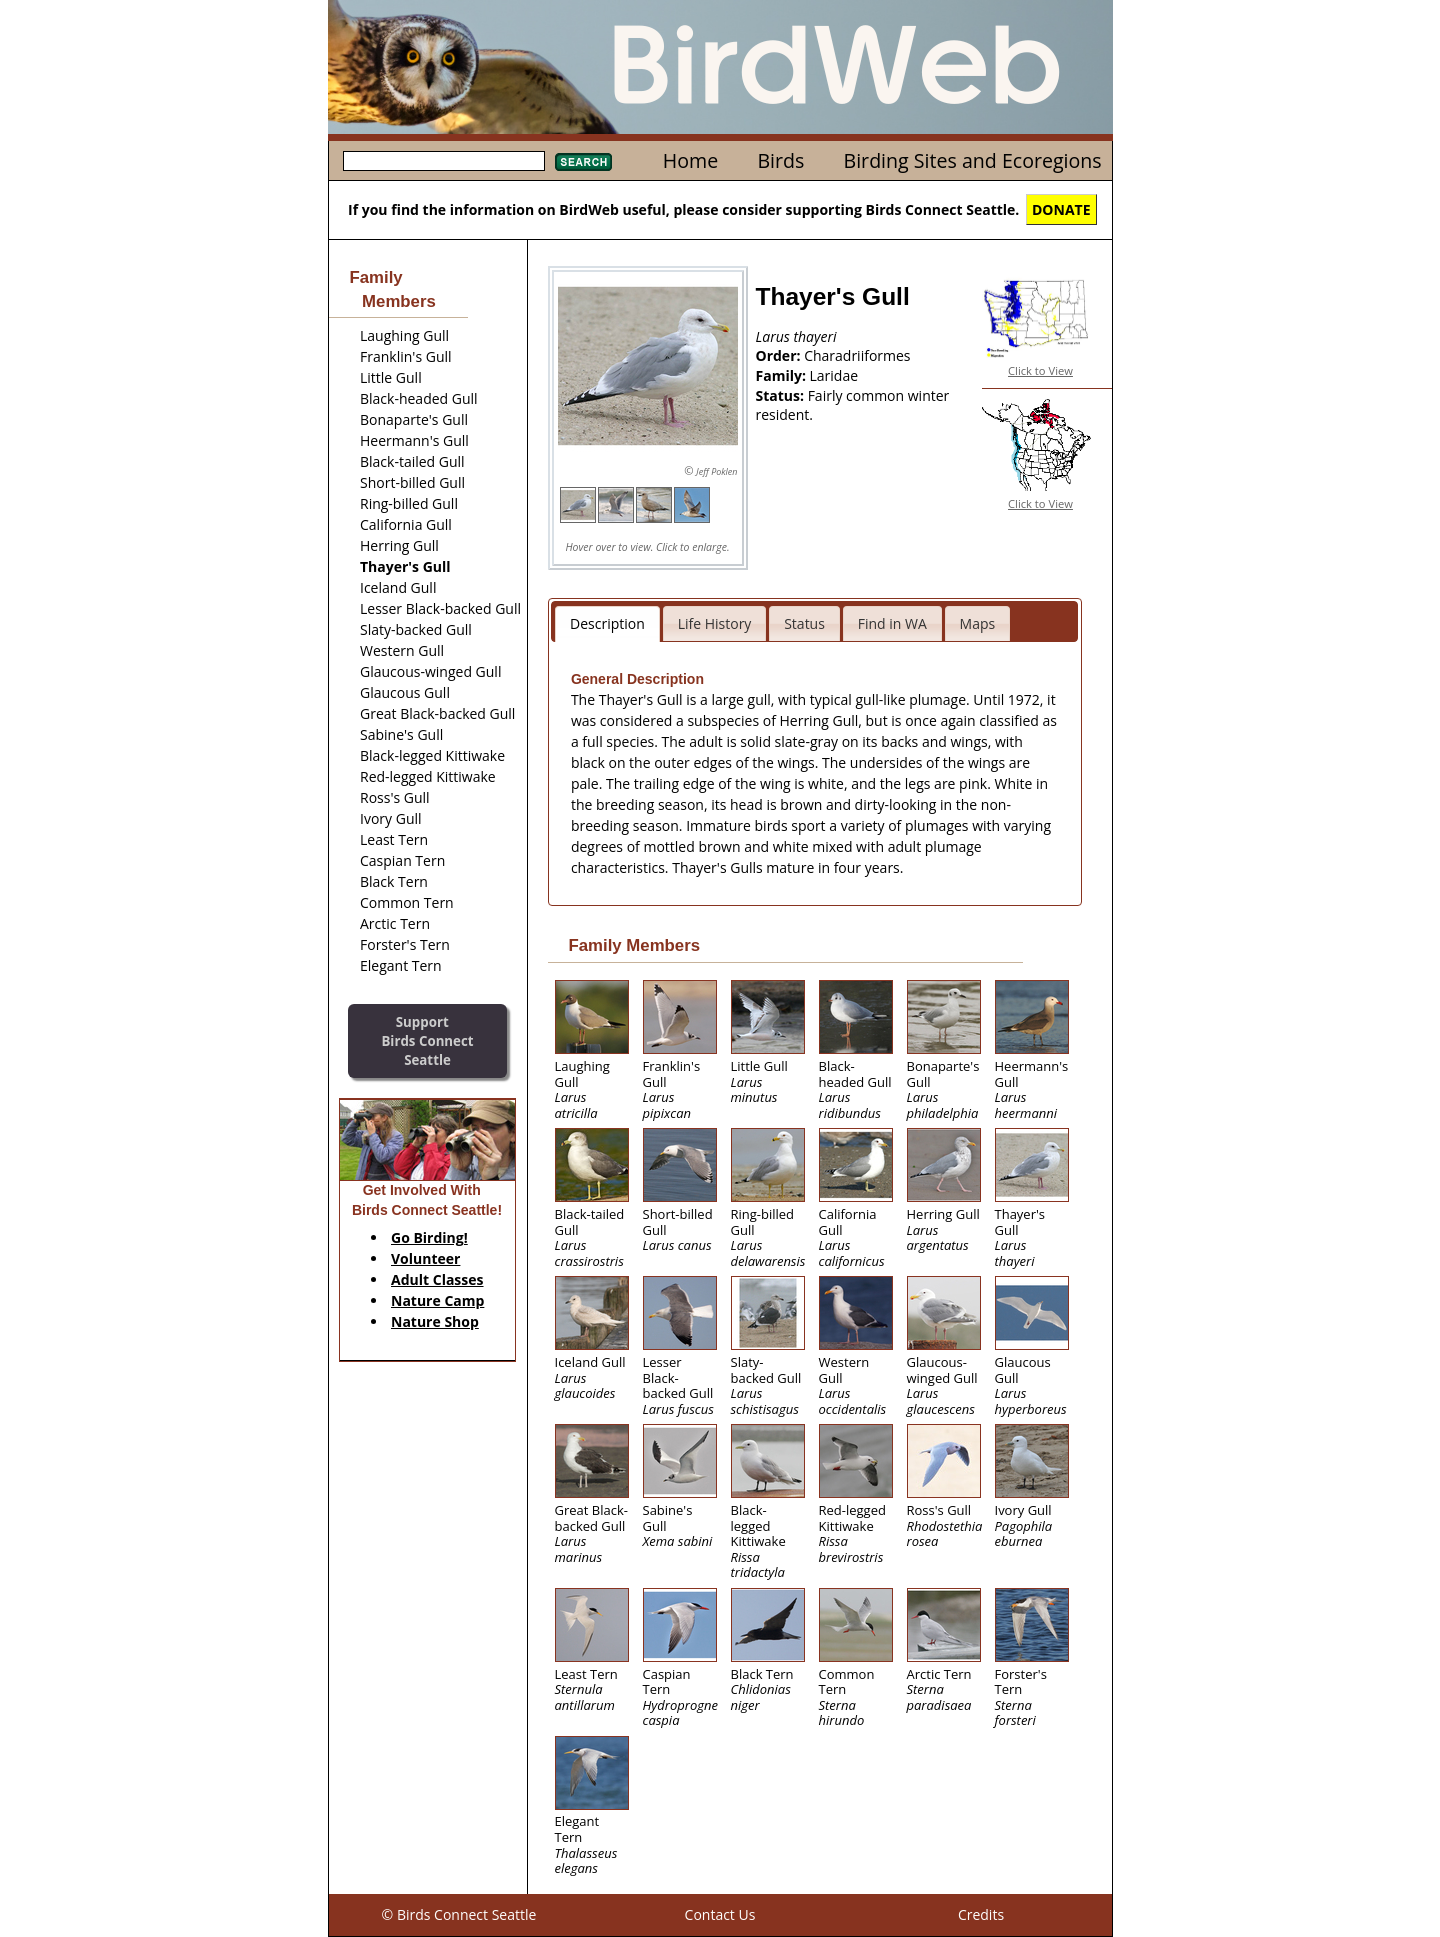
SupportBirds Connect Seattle (427, 1040)
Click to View (1040, 370)
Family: (783, 375)
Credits (981, 1914)
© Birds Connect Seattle (459, 1914)
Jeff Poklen (716, 471)
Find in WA (892, 623)
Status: (782, 395)
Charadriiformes (857, 355)
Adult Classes (437, 1279)
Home (690, 160)
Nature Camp (437, 1300)
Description (607, 623)
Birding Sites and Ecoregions (973, 160)
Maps (978, 623)
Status (804, 623)
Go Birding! (429, 1237)
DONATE (1061, 209)
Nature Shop (435, 1321)
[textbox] (444, 161)
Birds (780, 160)
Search (583, 162)
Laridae (834, 375)
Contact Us (720, 1914)
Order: (780, 355)
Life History (715, 623)
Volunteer (425, 1258)
